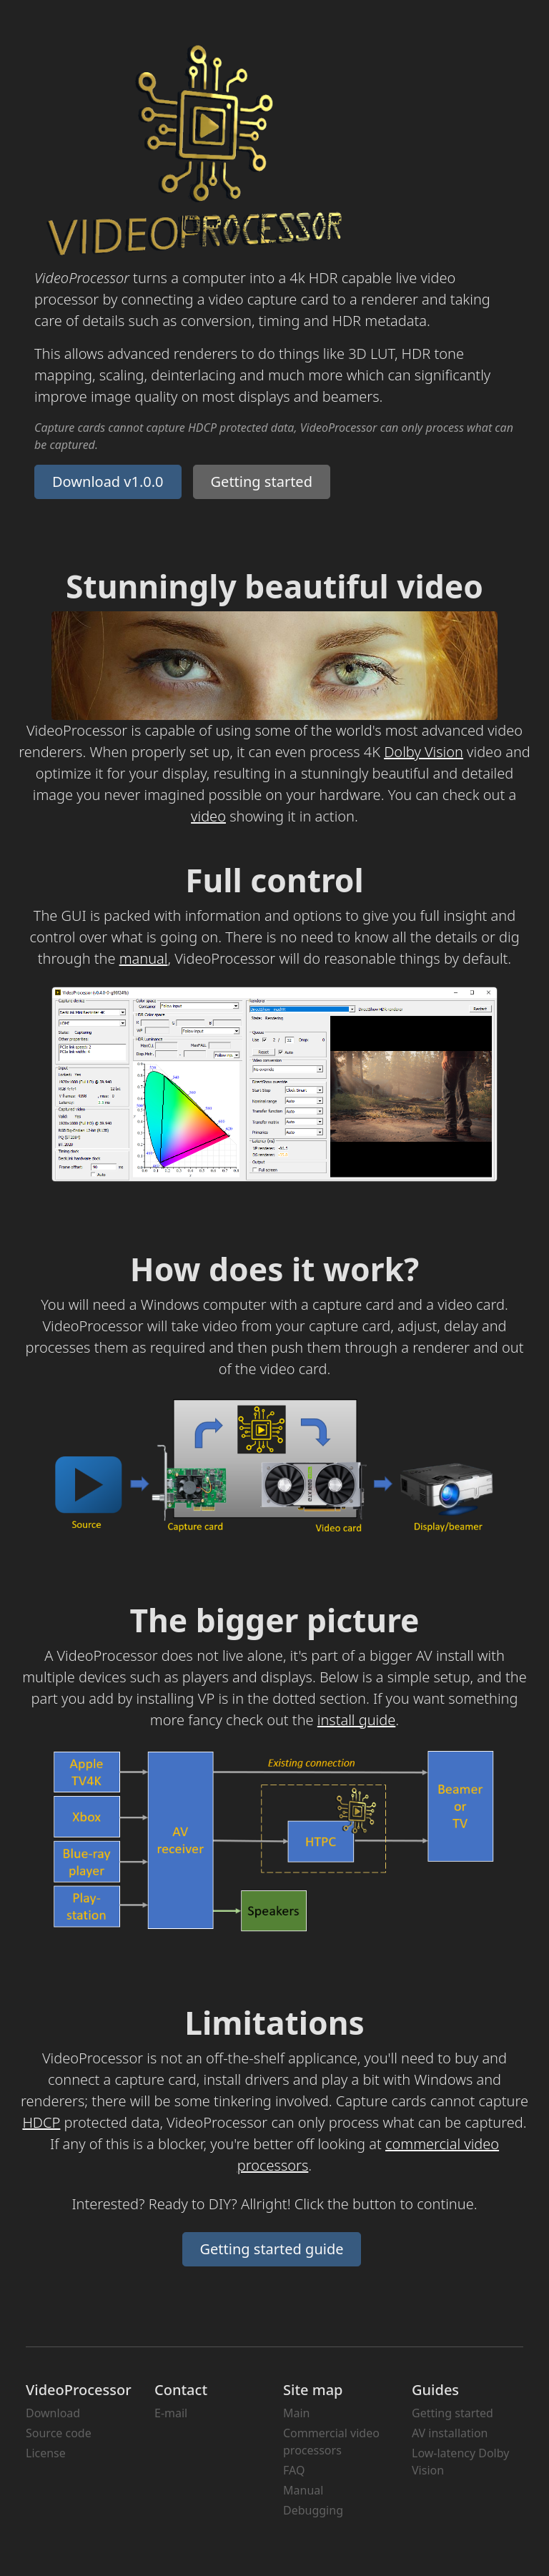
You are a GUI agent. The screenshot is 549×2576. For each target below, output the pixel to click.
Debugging (313, 2510)
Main (296, 2413)
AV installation (450, 2433)
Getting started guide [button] (272, 2249)
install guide (356, 1719)
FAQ (294, 2470)
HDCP (41, 2122)
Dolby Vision (423, 751)
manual (143, 958)
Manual (303, 2490)
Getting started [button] (261, 481)
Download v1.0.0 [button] (108, 481)
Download (53, 2413)
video (208, 816)
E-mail (170, 2413)
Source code (59, 2433)
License (46, 2453)
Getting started (452, 2413)
